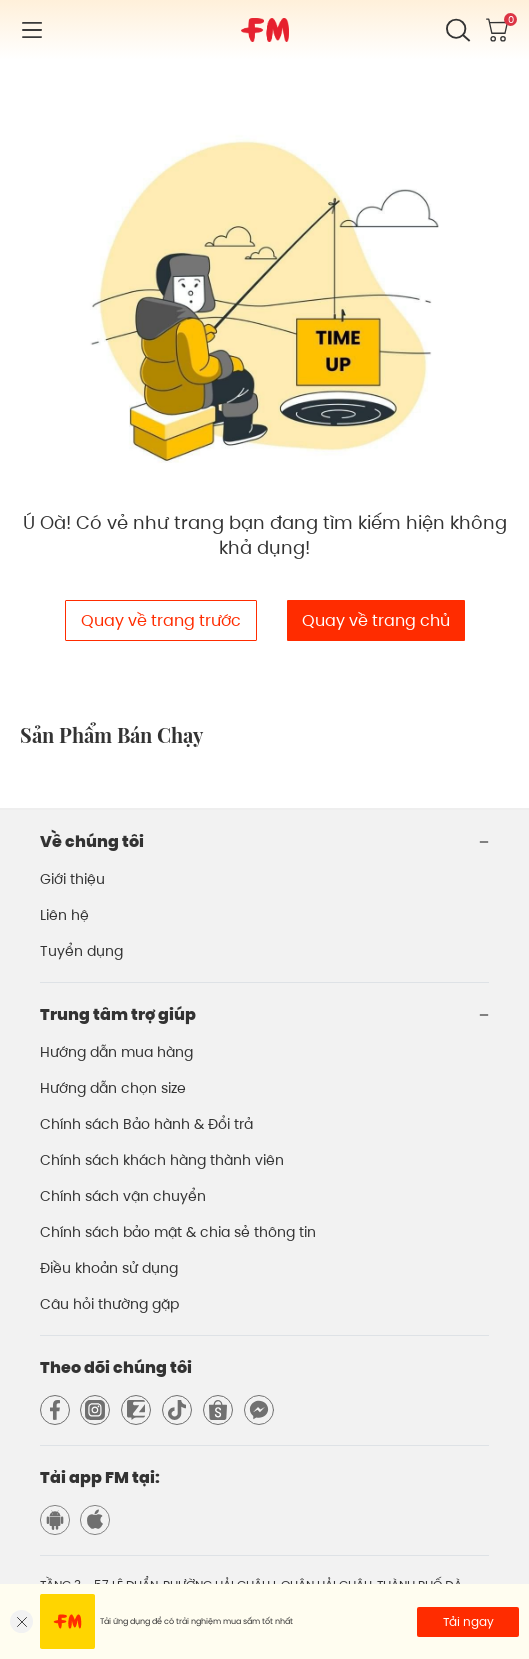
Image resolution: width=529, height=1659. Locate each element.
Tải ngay (468, 1621)
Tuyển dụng (81, 951)
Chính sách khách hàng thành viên (162, 1160)
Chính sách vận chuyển (123, 1196)
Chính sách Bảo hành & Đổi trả (146, 1124)
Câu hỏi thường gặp (109, 1304)
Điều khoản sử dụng (109, 1268)
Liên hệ (64, 915)
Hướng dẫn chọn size (113, 1088)
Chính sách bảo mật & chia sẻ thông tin (178, 1232)
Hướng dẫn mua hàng (116, 1052)
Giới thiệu (72, 879)
